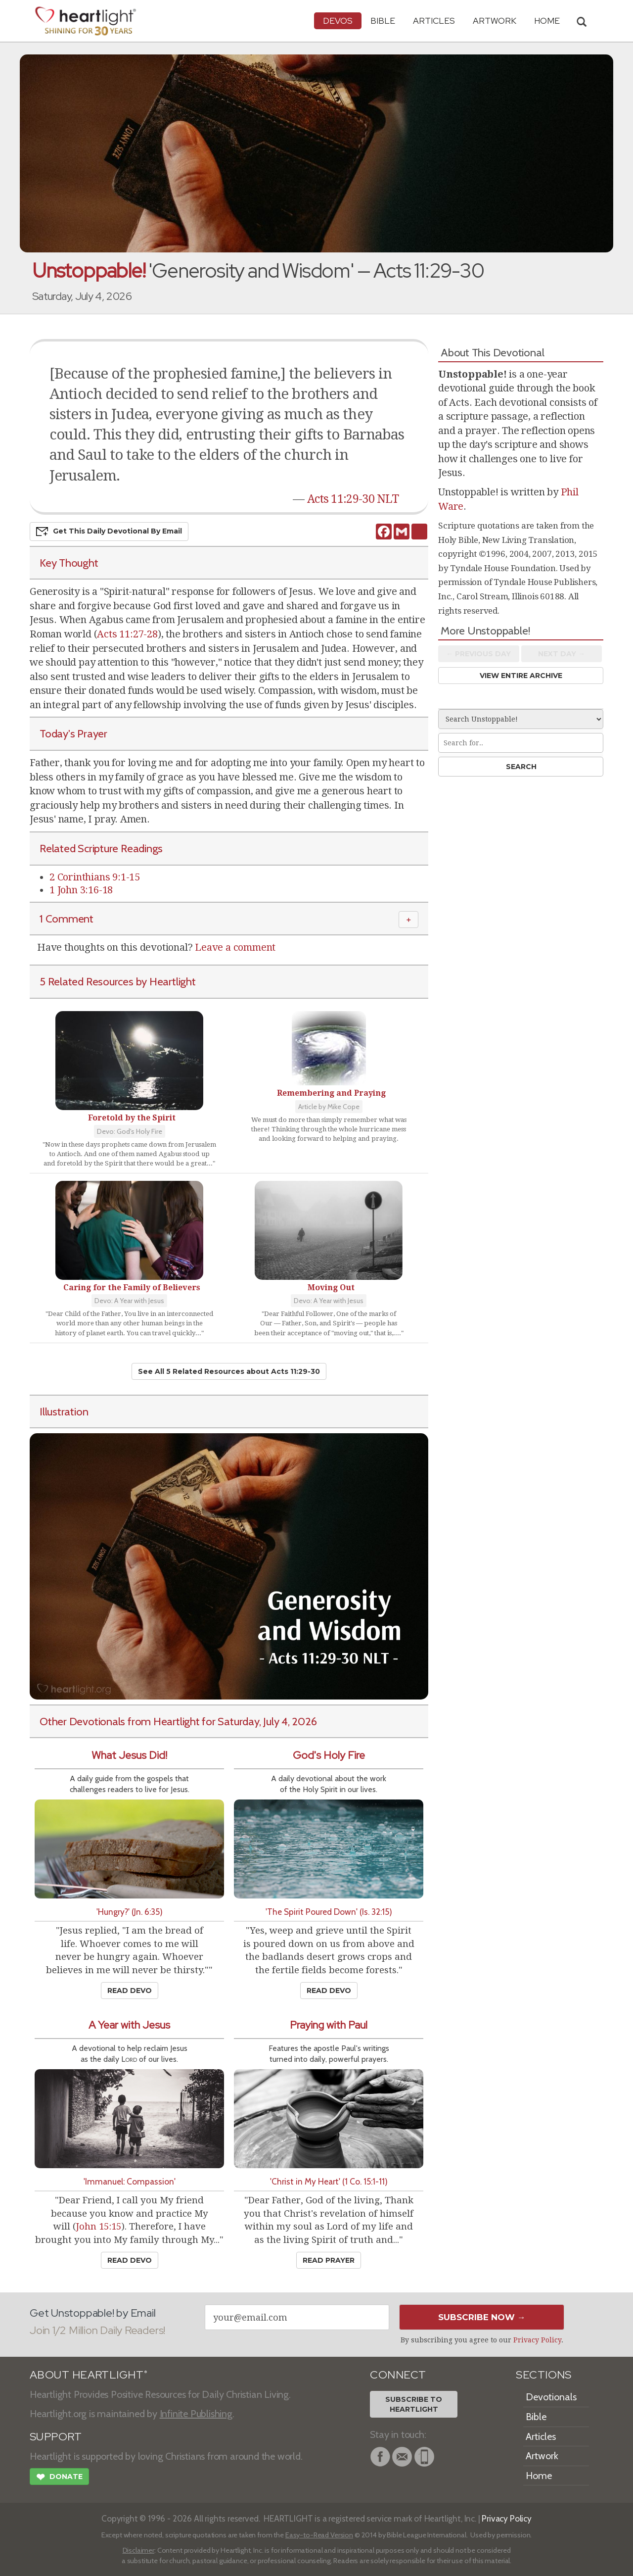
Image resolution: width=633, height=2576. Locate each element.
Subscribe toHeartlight (413, 2404)
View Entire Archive (521, 675)
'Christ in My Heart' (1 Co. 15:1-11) (329, 2181)
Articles (434, 20)
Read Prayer (329, 2260)
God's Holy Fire (329, 1755)
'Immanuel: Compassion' (130, 2181)
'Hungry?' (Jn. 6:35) (129, 1911)
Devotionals (551, 2397)
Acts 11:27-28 (127, 634)
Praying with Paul (328, 2025)
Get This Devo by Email (109, 531)
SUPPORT (56, 2437)
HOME (547, 20)
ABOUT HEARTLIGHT (88, 2375)
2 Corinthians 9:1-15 (94, 877)
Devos (338, 20)
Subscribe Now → (482, 2317)
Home (539, 2475)
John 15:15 (98, 2226)
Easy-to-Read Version (319, 2534)
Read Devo (129, 1990)
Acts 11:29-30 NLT (353, 499)
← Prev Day (478, 654)
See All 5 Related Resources (229, 1371)
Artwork (494, 20)
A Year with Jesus (129, 2025)
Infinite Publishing (196, 2414)
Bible (382, 20)
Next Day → (561, 653)
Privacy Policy (537, 2340)
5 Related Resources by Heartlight (118, 981)
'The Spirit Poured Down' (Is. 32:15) (329, 1911)
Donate (59, 2478)
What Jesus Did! (129, 1755)
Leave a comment (235, 947)
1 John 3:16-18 (81, 890)
